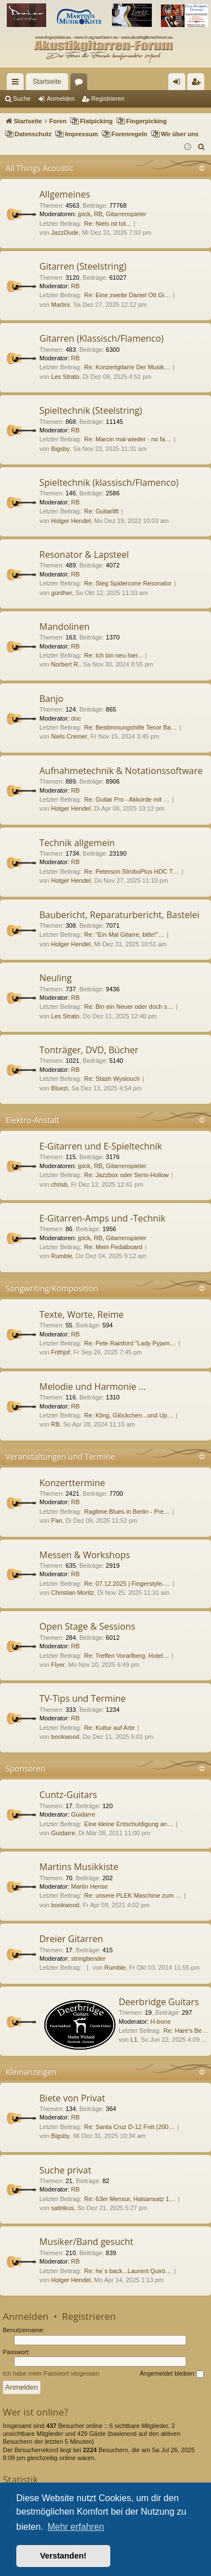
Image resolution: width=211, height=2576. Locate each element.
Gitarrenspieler (126, 214)
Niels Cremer (69, 736)
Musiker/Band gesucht (86, 2241)
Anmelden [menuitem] (179, 84)
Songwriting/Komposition (52, 1288)
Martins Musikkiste (78, 1867)
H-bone (160, 2021)
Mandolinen (64, 626)
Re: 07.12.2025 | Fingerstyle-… (127, 1583)
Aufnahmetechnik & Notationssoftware (121, 770)
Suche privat (65, 2170)
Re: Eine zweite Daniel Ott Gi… (127, 295)
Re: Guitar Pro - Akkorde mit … (127, 799)
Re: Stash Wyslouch (112, 1078)
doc (76, 718)
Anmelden (61, 98)
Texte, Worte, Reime (81, 1314)
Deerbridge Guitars (159, 2002)
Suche (21, 98)
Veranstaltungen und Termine (60, 1456)
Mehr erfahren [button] (75, 2527)
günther (61, 592)
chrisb (59, 1184)
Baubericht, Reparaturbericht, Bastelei (119, 915)
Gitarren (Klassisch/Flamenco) (101, 338)
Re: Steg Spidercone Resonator (128, 583)
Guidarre (83, 1814)
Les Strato (65, 376)
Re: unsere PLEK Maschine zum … (133, 1895)
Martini (60, 304)
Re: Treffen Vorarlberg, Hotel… (126, 1655)
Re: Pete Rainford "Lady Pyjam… (130, 1343)
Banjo (51, 698)
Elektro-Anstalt (33, 1120)
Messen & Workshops (84, 1555)
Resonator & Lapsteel (84, 554)
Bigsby (60, 448)
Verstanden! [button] (63, 2555)
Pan (56, 1520)
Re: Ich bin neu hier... (113, 655)
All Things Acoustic (39, 168)
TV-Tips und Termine (82, 1698)
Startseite (47, 82)
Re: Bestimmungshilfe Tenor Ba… (130, 727)
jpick (84, 214)
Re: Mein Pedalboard (113, 1247)
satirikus (62, 2207)
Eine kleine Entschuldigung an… (128, 1824)
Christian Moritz (72, 1592)
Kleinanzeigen (31, 2072)
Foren (81, 84)
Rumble (62, 1256)
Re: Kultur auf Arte (109, 1727)
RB (98, 214)
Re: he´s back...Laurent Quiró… (128, 2271)
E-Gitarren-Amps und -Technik (102, 1218)
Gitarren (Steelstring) (83, 266)
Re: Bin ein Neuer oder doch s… (128, 1006)
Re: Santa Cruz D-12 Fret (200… (129, 2126)
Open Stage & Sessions (87, 1626)
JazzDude (65, 232)
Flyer (58, 1664)
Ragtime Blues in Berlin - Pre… (127, 1511)
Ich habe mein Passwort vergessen (51, 2373)
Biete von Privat (72, 2098)
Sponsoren (26, 1768)
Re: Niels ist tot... (107, 223)
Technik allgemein (77, 843)
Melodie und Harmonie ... (92, 1386)
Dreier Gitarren (71, 1939)
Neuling (55, 978)
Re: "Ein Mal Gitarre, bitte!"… (124, 934)
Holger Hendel (71, 520)
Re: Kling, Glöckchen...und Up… (128, 1415)
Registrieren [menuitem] (198, 84)
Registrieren (107, 98)
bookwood (65, 1736)
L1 (134, 2039)
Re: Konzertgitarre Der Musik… (127, 367)
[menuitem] (201, 147)
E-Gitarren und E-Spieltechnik (100, 1146)
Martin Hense (89, 1886)
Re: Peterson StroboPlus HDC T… (131, 871)
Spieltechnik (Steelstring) (90, 410)
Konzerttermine (72, 1483)
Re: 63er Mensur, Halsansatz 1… (130, 2198)
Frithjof (60, 1352)
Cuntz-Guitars (68, 1794)
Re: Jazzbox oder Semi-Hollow (126, 1174)
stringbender (88, 1958)
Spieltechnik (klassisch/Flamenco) (108, 482)
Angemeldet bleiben (171, 2374)
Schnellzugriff (17, 84)
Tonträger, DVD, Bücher (88, 1050)
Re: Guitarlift (101, 511)
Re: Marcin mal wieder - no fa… (128, 439)
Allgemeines (64, 194)
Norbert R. (65, 664)
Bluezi (59, 1088)
